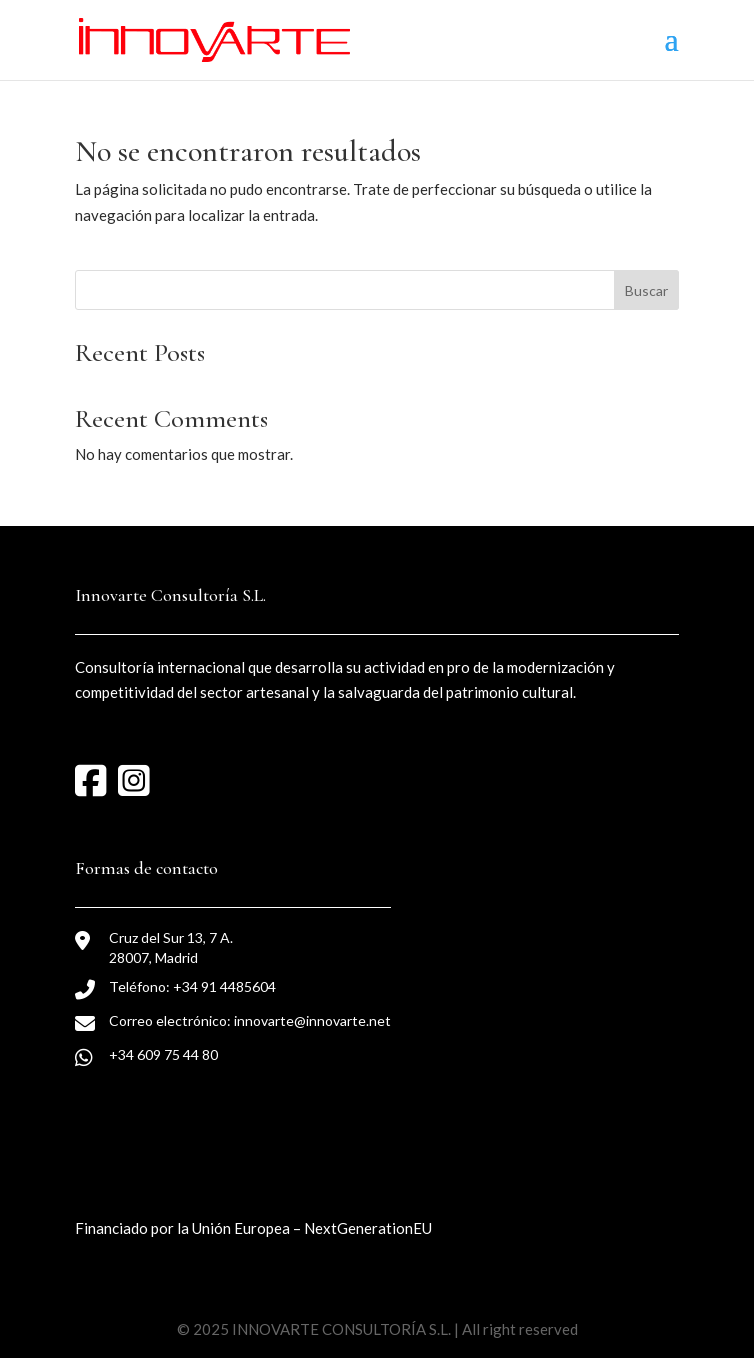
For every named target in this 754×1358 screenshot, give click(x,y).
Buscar (646, 290)
